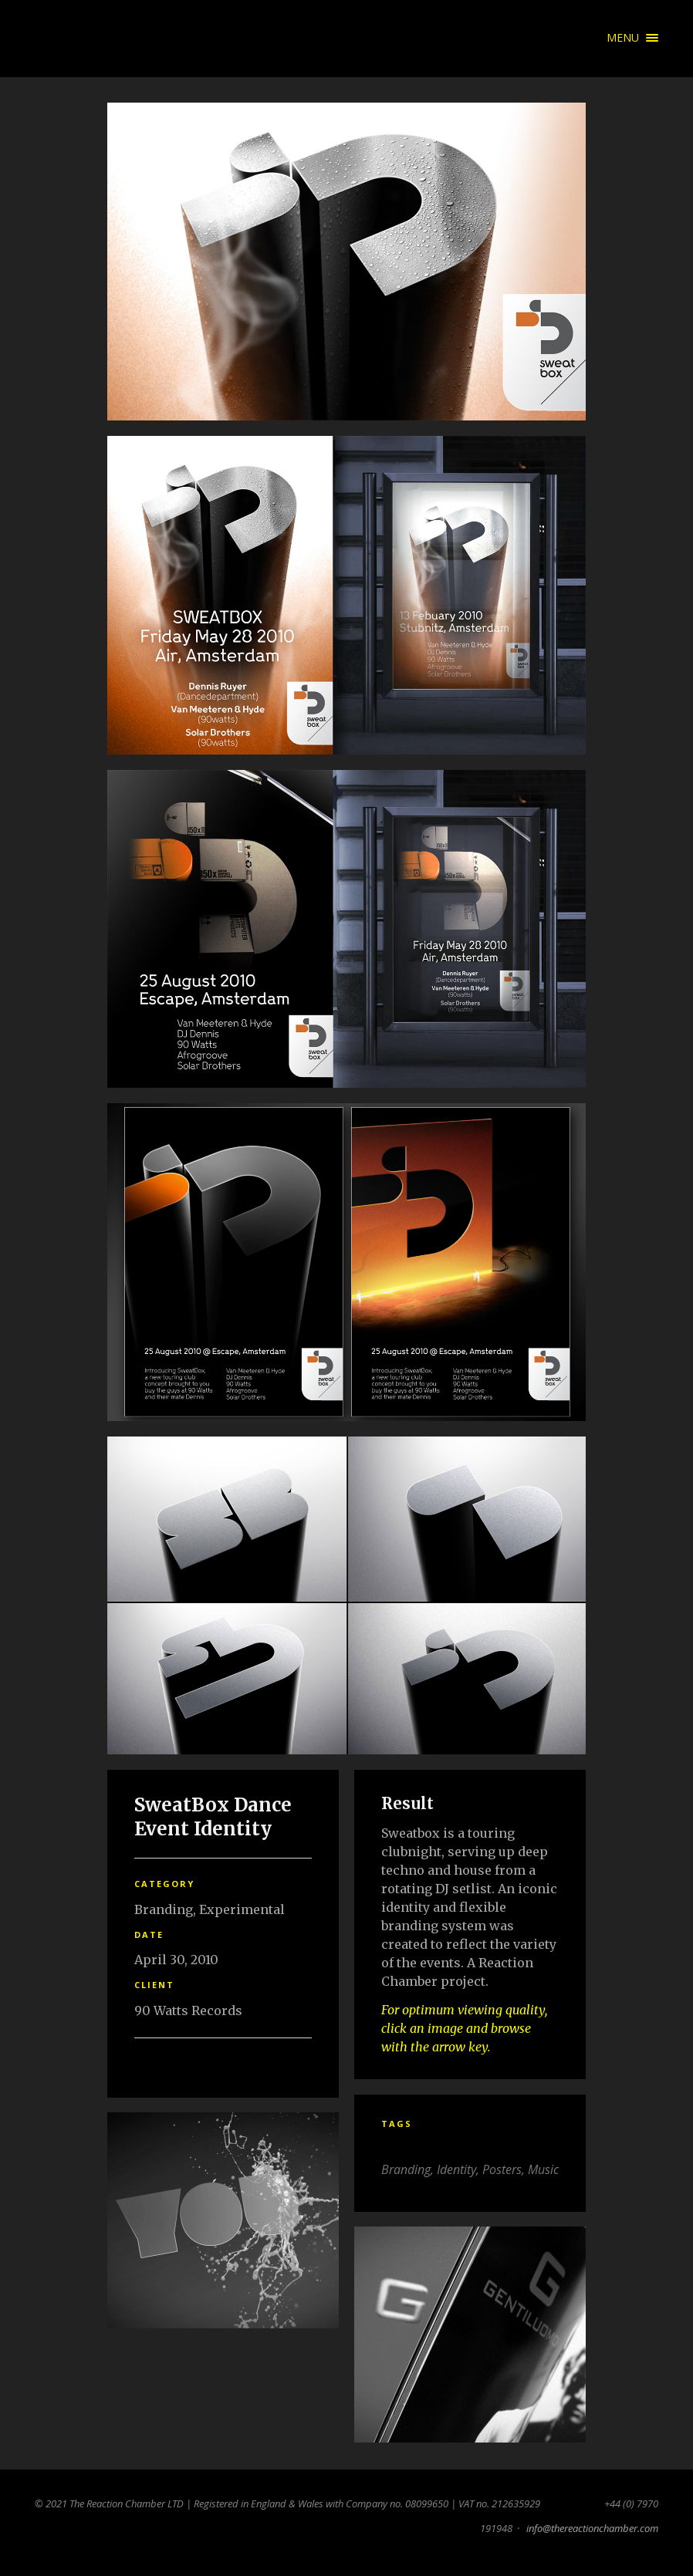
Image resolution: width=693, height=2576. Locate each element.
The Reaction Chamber (58, 38)
